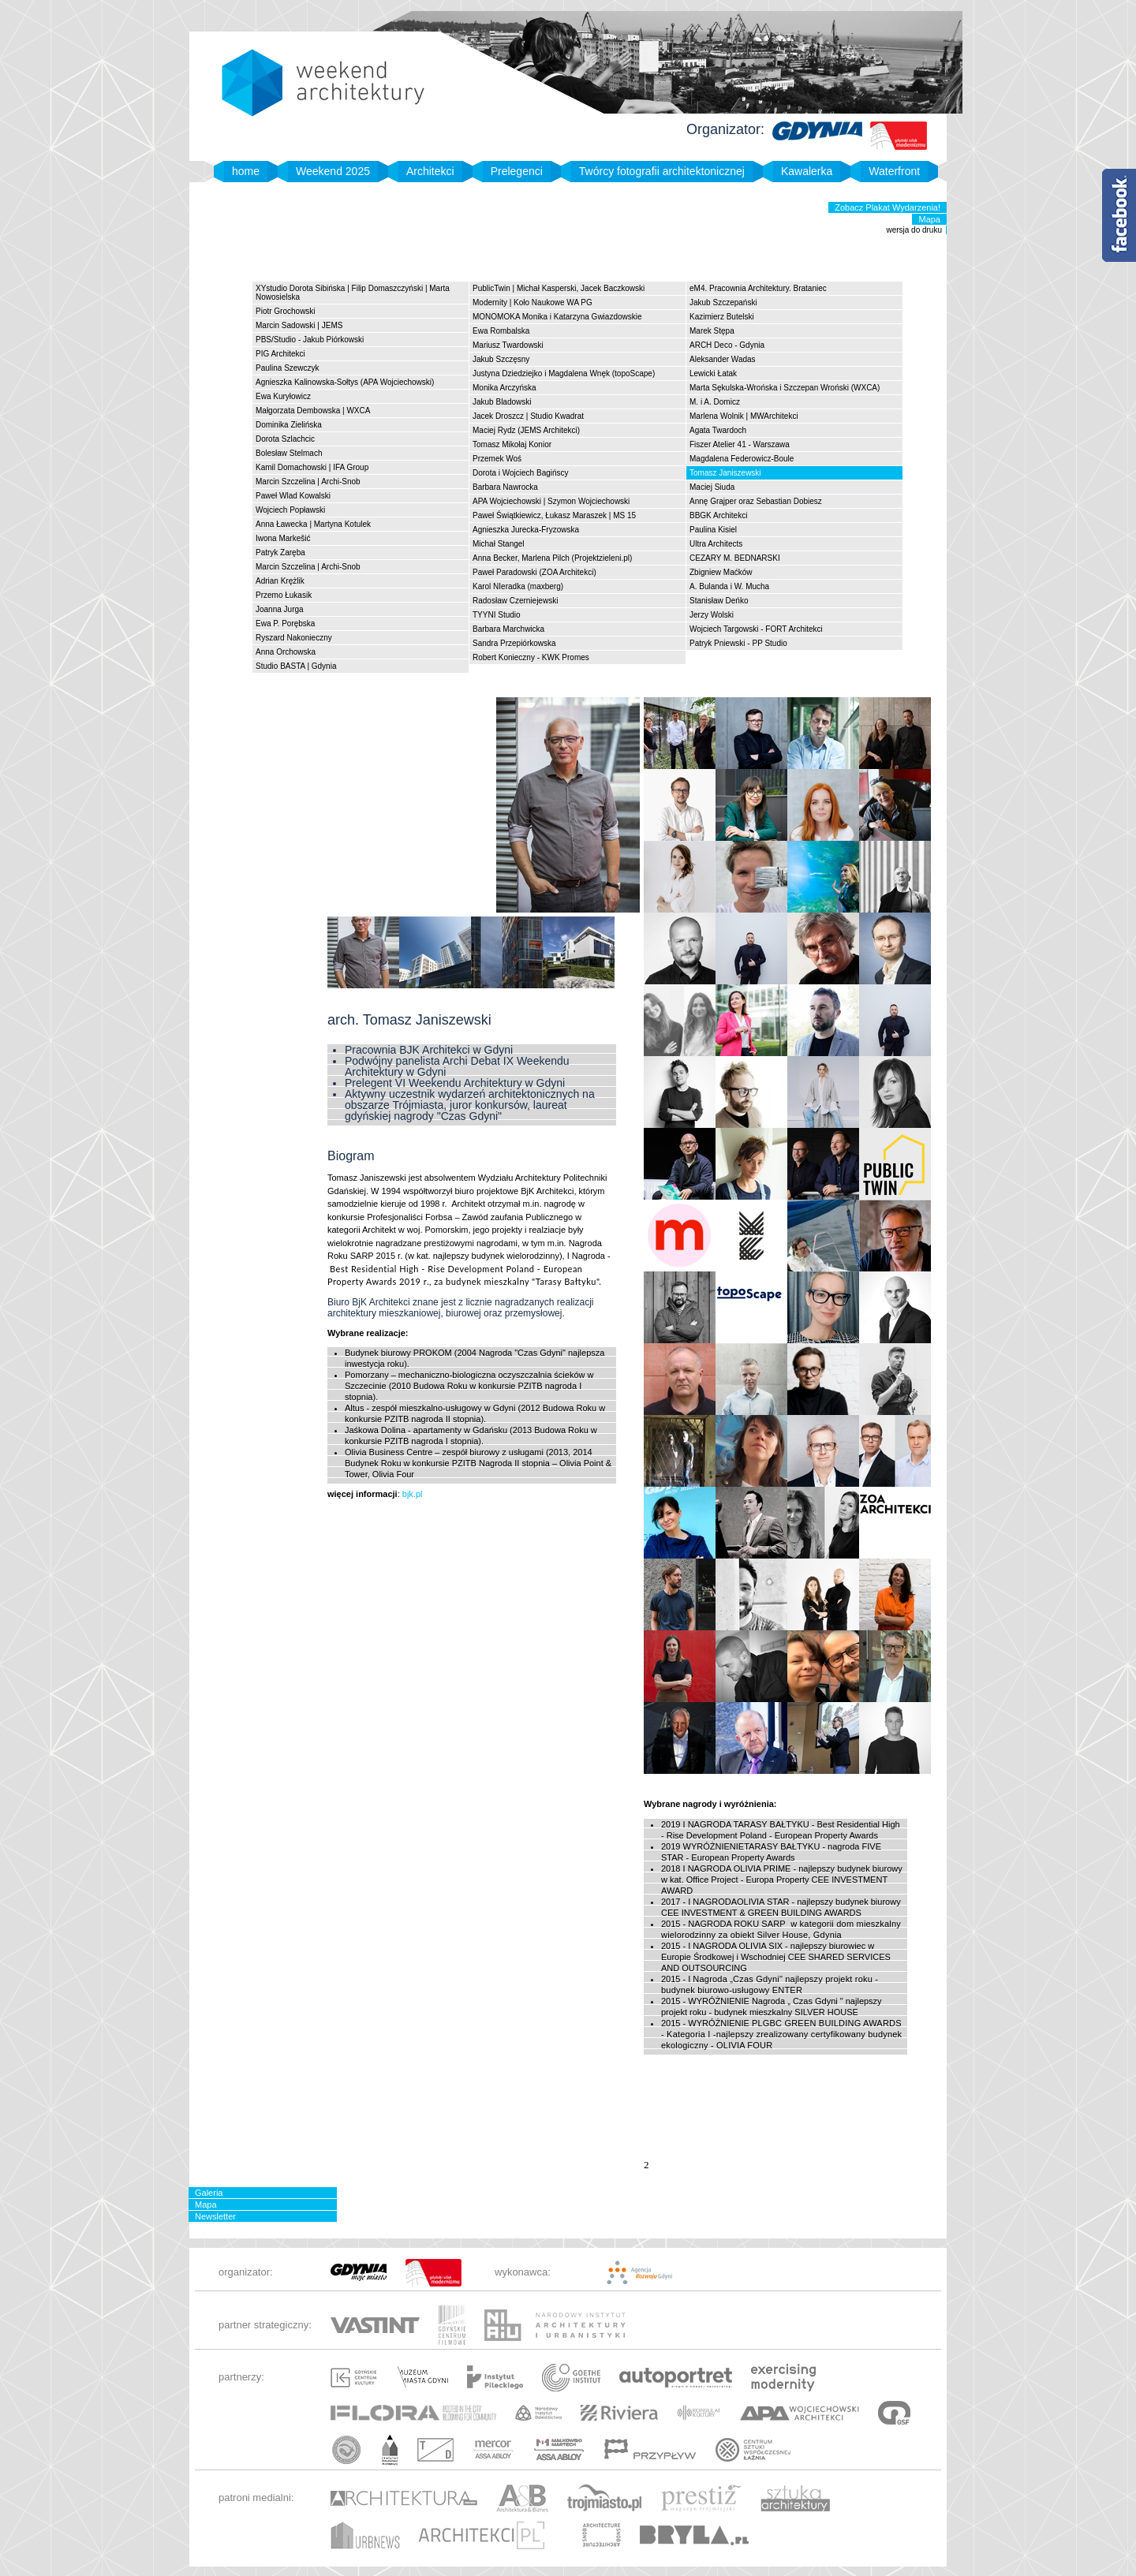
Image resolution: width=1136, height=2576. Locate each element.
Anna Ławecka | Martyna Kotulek (313, 524)
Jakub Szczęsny (501, 359)
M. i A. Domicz (714, 402)
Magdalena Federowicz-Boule (741, 458)
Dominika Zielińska (289, 424)
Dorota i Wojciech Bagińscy (521, 473)
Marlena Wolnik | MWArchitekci (743, 416)
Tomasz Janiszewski (725, 473)
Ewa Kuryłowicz (283, 396)
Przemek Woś (497, 458)
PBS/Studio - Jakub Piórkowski (310, 339)
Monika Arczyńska (504, 387)
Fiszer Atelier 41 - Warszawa (739, 444)
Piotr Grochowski (286, 311)
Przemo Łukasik (284, 595)
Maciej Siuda (711, 487)
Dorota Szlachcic (285, 439)
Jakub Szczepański (723, 302)
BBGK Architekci (718, 515)
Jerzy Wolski (711, 614)
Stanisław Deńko (718, 600)
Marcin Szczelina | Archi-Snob (308, 481)
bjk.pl (411, 1494)
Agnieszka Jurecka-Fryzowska (526, 529)
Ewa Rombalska (501, 331)
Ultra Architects (715, 543)
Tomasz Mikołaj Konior (512, 444)
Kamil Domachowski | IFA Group (312, 467)
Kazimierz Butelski (721, 316)
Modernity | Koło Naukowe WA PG (532, 302)
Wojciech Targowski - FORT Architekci (756, 629)
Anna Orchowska (286, 652)
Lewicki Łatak (713, 373)
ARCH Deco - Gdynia (726, 345)
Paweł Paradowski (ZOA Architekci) (534, 572)
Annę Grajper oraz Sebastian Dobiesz (755, 501)
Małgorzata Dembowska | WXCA (313, 410)
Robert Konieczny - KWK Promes (531, 657)
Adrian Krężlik (280, 581)
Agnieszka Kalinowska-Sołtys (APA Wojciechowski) (345, 382)
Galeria (208, 2192)
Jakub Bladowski (502, 402)
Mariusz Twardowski (508, 345)
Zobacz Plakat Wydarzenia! (887, 207)
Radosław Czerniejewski (515, 600)
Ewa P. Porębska (285, 623)
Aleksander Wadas (722, 359)
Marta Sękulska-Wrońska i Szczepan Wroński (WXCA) (784, 387)
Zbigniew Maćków (720, 572)
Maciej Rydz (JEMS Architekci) (526, 430)
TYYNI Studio (497, 614)
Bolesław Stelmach (289, 453)
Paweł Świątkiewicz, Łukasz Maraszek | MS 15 (554, 515)
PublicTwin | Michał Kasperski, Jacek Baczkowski (559, 288)
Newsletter (215, 2216)
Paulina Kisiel (713, 529)
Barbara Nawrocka (505, 487)
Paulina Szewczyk (288, 368)
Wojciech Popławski (290, 510)
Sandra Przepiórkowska (514, 643)
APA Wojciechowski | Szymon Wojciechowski (551, 501)
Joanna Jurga (280, 609)
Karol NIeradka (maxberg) (518, 586)
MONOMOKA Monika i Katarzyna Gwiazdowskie (557, 316)
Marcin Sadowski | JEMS (299, 325)
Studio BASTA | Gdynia (296, 666)
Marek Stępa (711, 331)
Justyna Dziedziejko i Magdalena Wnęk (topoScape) (564, 373)
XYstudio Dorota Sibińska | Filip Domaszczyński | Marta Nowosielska (353, 292)
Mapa (929, 219)
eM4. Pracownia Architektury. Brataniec (758, 288)
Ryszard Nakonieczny (294, 637)
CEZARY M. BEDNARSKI (734, 558)
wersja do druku (914, 230)
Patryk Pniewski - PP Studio (738, 643)
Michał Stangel (499, 543)
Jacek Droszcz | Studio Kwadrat (528, 416)
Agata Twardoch (717, 430)
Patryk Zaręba (280, 552)
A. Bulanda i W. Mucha (729, 586)
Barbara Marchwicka (508, 629)
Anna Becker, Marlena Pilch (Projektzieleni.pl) (552, 558)
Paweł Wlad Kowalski (293, 495)
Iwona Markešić (283, 538)
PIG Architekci (280, 353)
